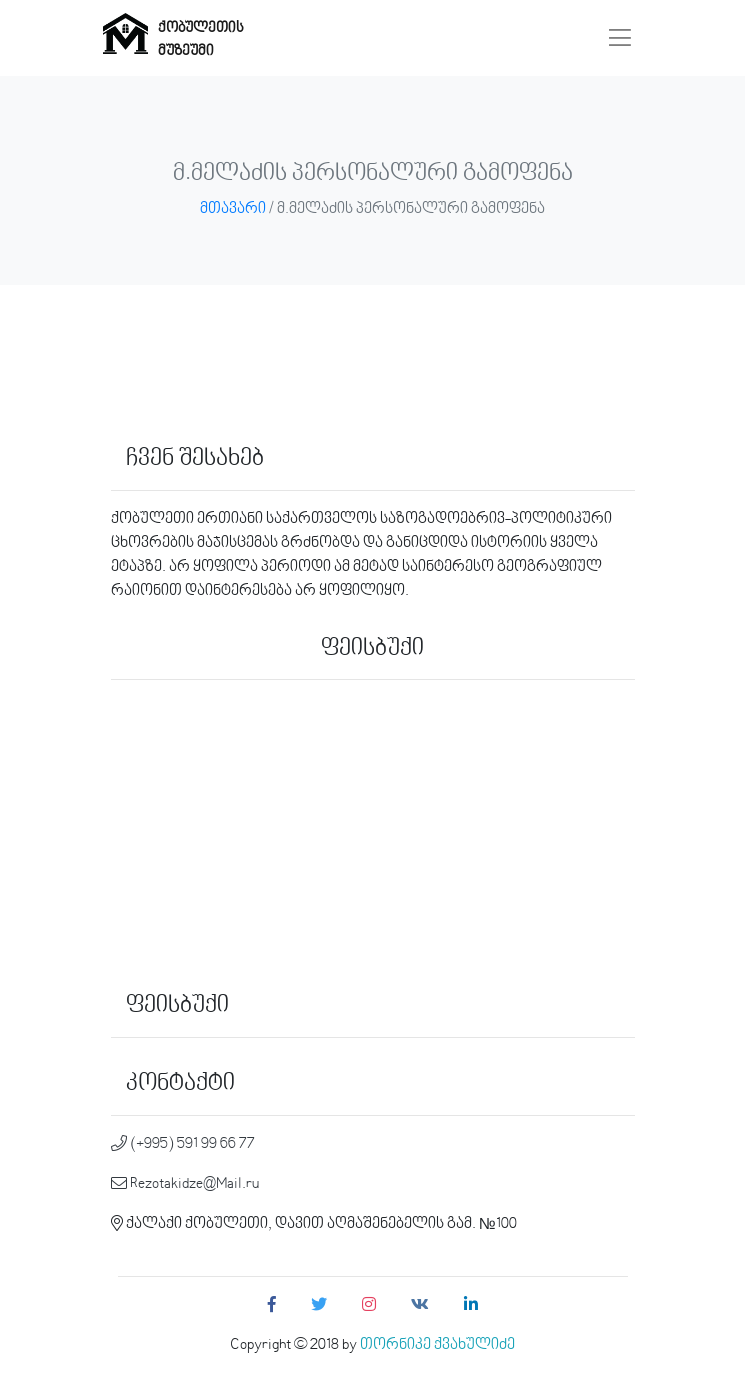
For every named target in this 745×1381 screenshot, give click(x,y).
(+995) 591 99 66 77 (183, 1144)
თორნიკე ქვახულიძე (437, 1345)
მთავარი (233, 209)
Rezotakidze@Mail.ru (185, 1184)
